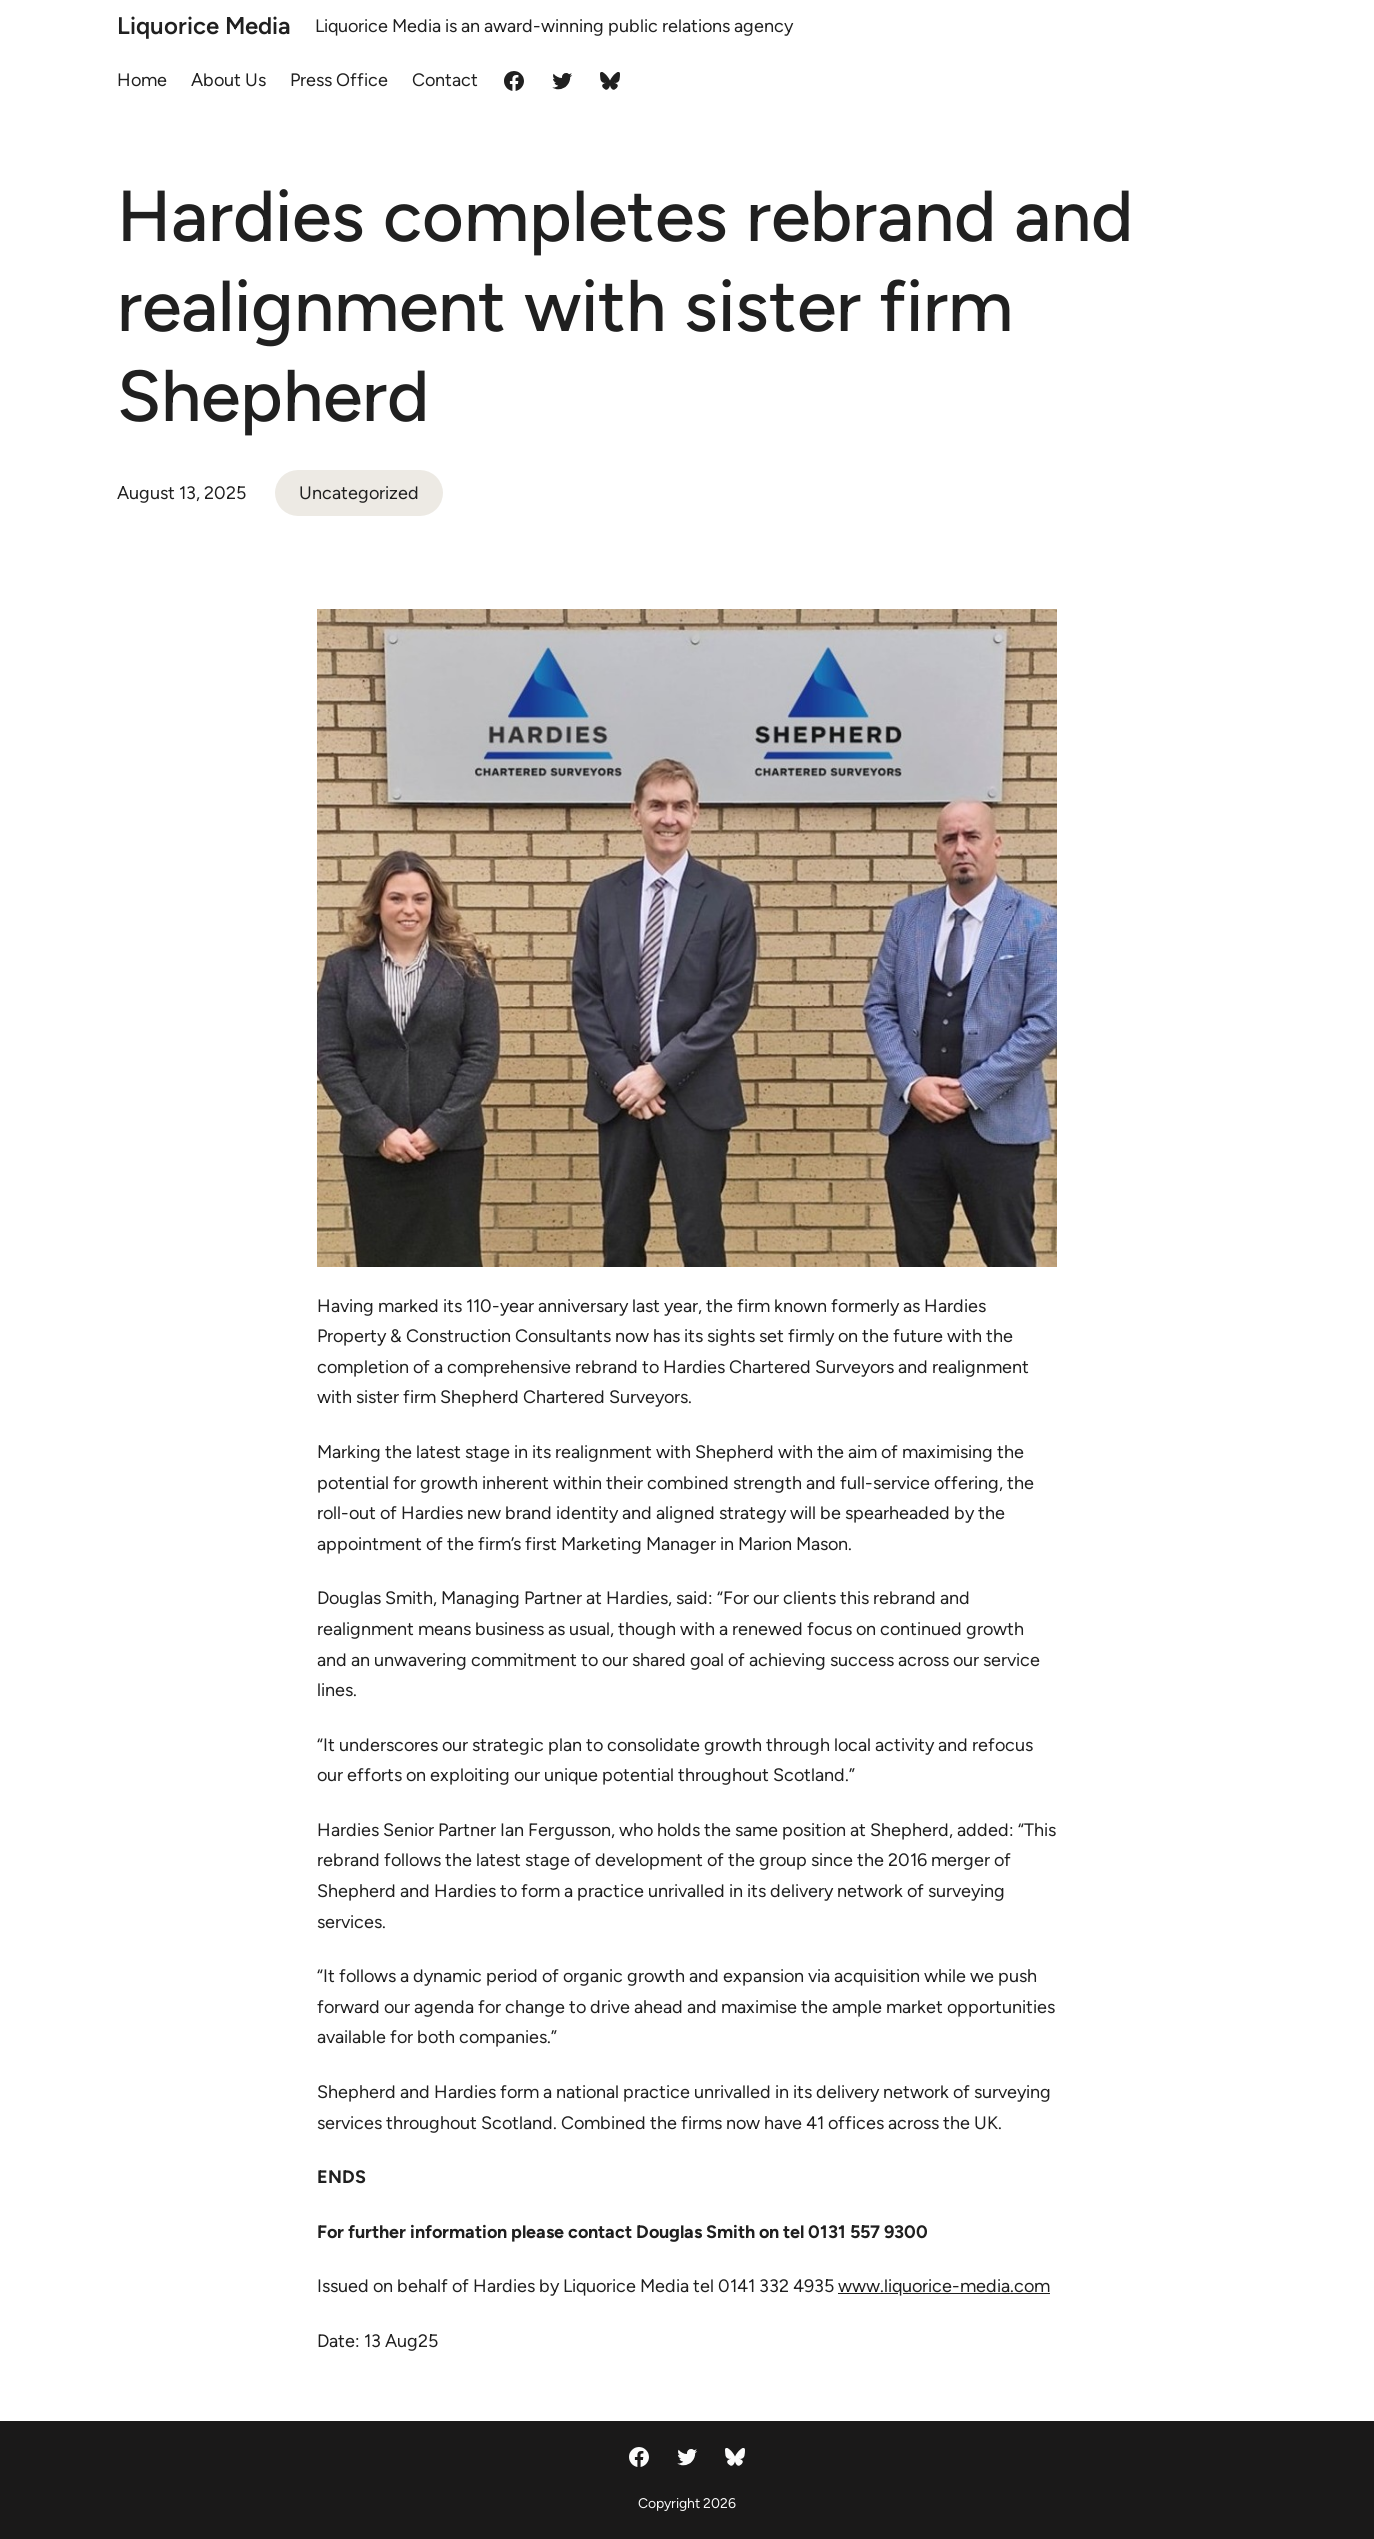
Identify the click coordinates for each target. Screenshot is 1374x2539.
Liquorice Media (204, 25)
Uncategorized (359, 493)
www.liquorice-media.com (944, 2286)
